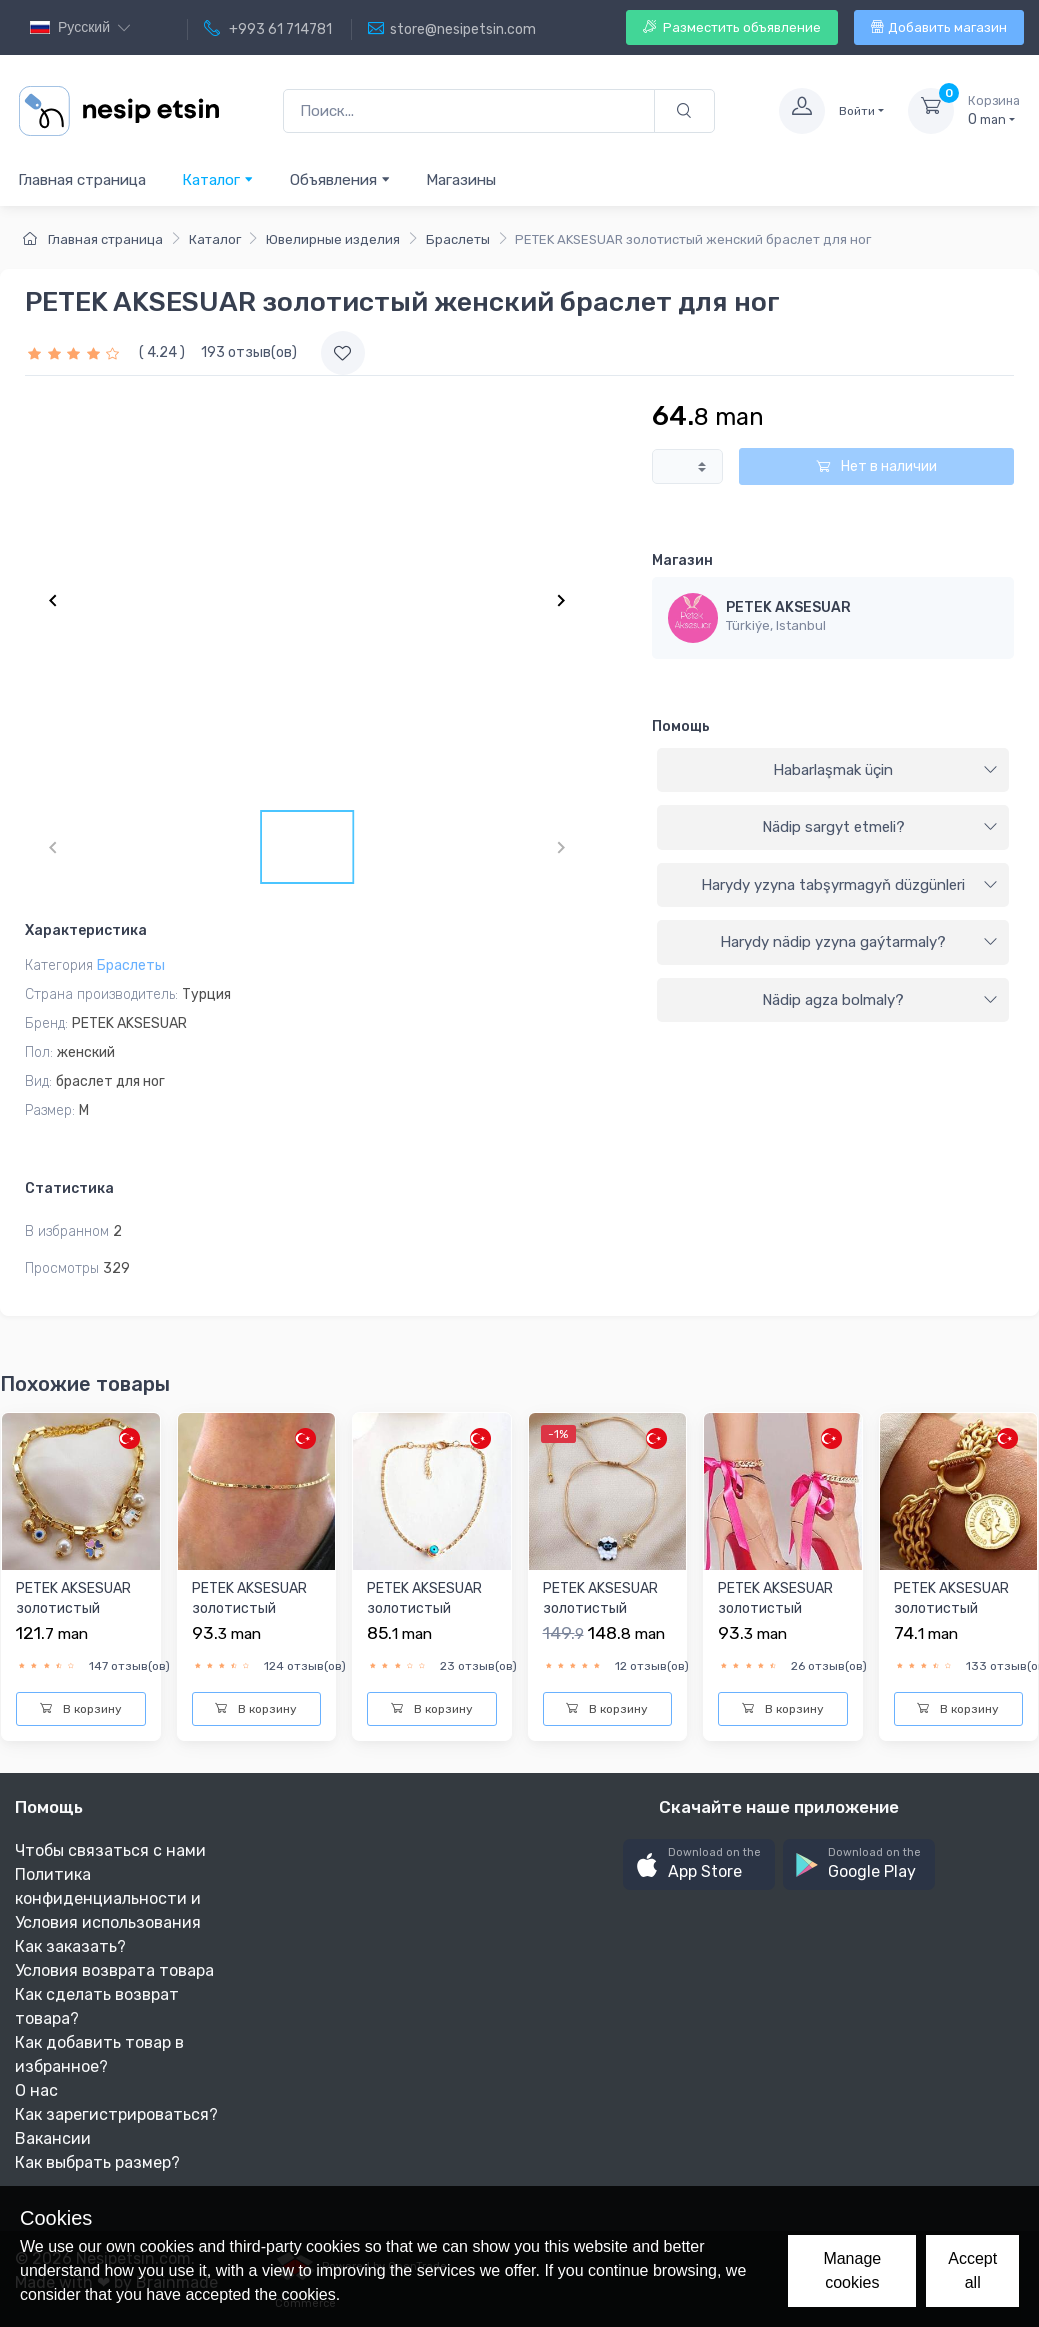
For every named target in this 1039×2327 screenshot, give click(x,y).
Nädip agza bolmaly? (880, 1000)
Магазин (682, 560)
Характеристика (86, 930)
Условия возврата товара (114, 1970)
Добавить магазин (939, 27)
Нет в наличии (876, 466)
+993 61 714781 (268, 29)
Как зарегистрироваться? (116, 2114)
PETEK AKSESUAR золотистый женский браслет (953, 1608)
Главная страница (82, 180)
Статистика (69, 1188)
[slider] (76, 352)
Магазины (461, 180)
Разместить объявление (732, 27)
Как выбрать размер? (97, 2162)
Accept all (972, 2270)
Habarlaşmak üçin (885, 770)
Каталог (218, 179)
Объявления (340, 179)
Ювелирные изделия (333, 239)
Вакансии (53, 2138)
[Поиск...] (469, 111)
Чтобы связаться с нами (110, 1850)
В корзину (81, 1709)
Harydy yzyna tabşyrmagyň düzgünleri (849, 885)
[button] (699, 1864)
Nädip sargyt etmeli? (880, 827)
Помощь (681, 726)
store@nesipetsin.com (452, 29)
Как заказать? (70, 1946)
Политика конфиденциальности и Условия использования (108, 1898)
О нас (36, 2090)
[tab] (833, 771)
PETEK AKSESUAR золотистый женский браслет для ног (75, 1618)
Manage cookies (852, 2270)
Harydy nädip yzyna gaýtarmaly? (859, 942)
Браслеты (458, 239)
